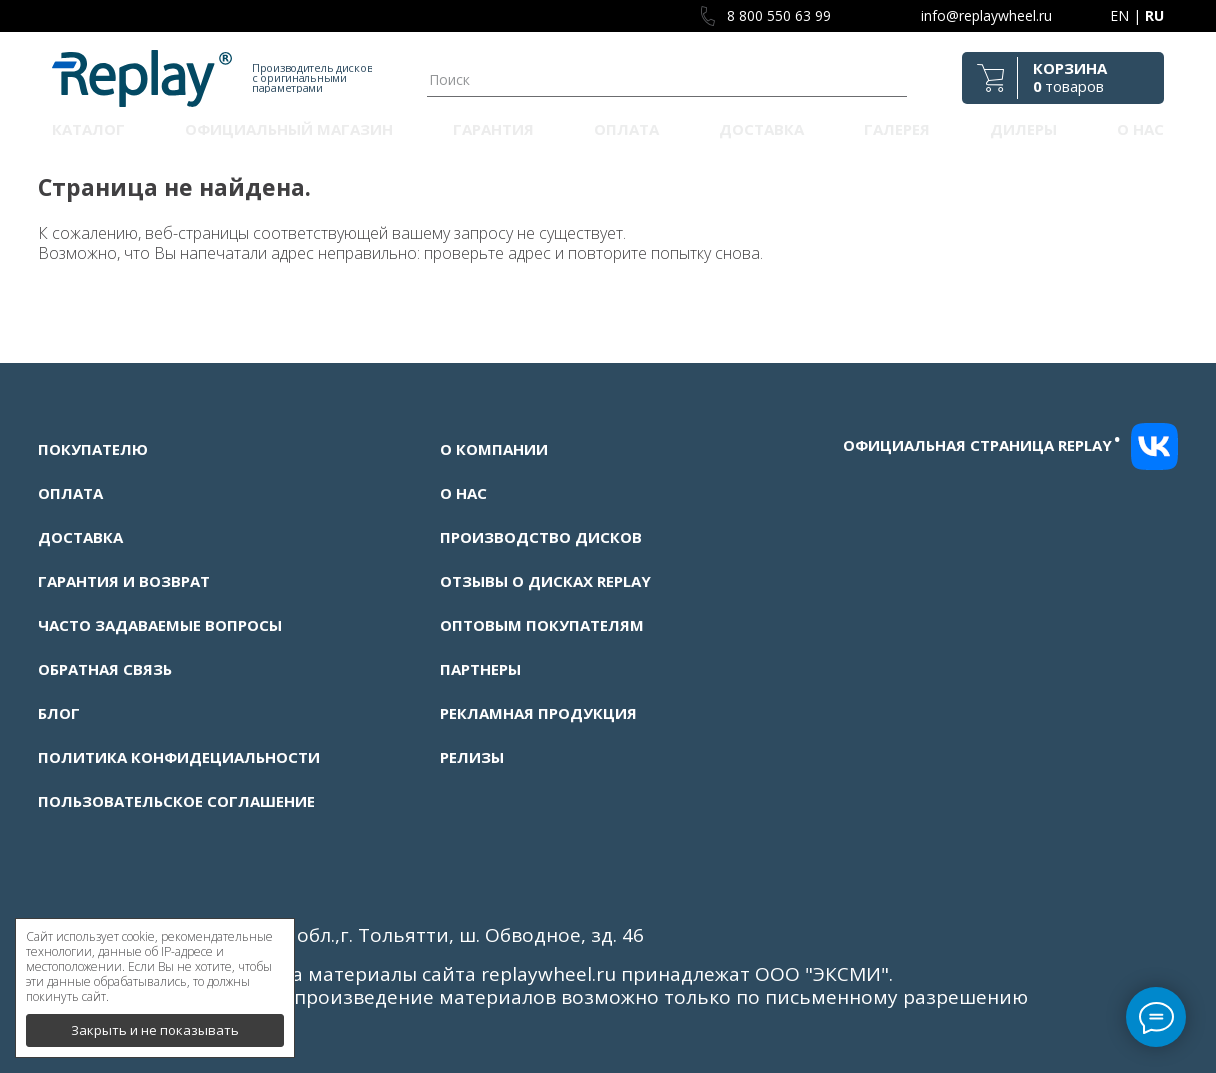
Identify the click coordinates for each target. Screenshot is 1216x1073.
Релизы (472, 757)
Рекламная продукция (538, 713)
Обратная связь (105, 669)
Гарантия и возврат (124, 581)
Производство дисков (541, 537)
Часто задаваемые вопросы (160, 625)
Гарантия (493, 129)
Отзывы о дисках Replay (545, 581)
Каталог (88, 129)
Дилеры (1023, 129)
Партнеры (480, 669)
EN (1119, 15)
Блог (59, 713)
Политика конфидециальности (179, 757)
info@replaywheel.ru (986, 15)
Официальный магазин (289, 129)
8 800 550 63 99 (779, 15)
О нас (1140, 129)
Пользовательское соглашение (176, 801)
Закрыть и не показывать (155, 1023)
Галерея (897, 129)
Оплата (626, 129)
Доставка (761, 129)
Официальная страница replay (982, 445)
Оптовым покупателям (542, 625)
